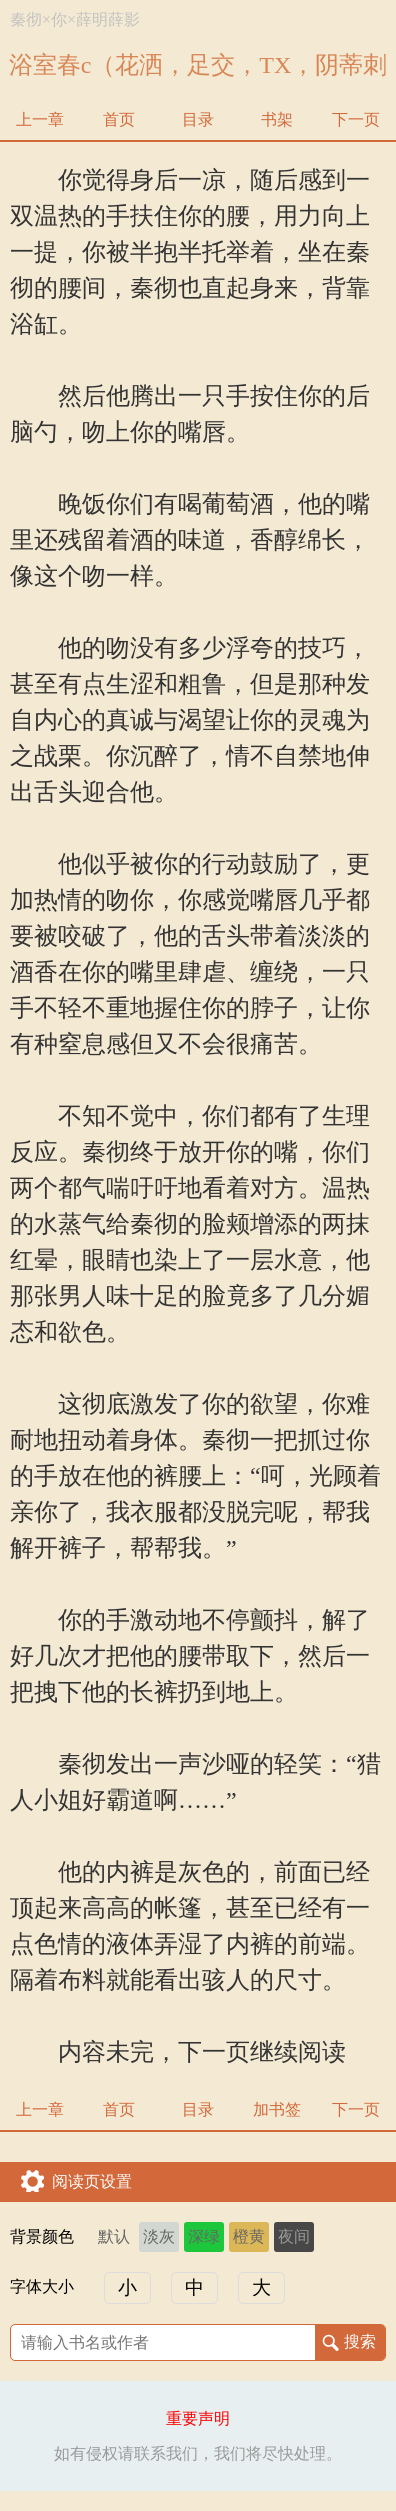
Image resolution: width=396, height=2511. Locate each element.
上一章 (40, 119)
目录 (198, 119)
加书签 (277, 2109)
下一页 (356, 119)
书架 (277, 119)
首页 (119, 119)
